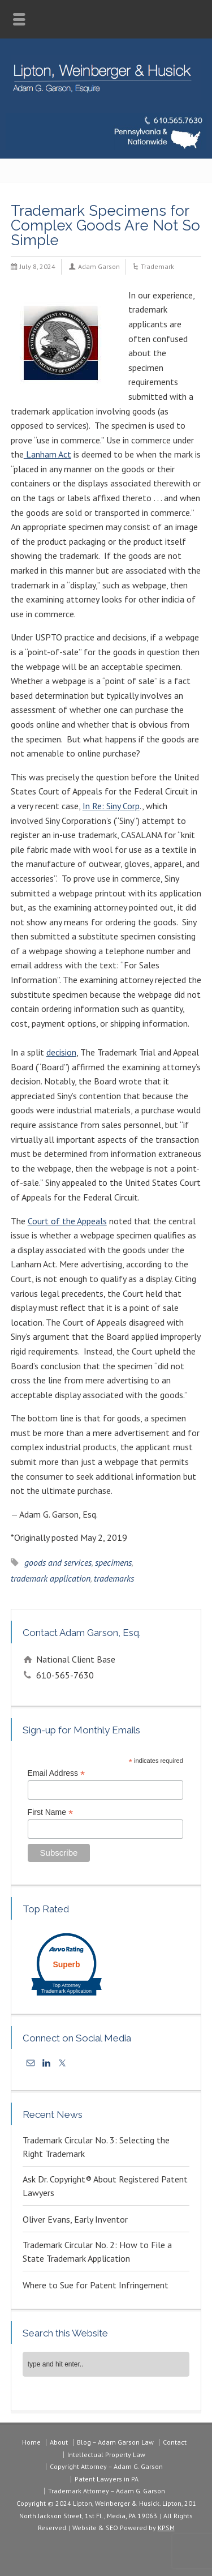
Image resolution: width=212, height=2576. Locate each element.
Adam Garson (99, 266)
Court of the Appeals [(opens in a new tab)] (67, 1221)
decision (61, 1052)
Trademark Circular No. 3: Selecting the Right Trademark (96, 2146)
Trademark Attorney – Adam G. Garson (106, 2491)
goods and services (58, 1562)
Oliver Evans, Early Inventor (75, 2219)
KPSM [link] (166, 2527)
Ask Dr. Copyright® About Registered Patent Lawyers (105, 2185)
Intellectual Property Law (106, 2454)
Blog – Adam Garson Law (115, 2442)
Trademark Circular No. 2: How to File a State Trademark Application (97, 2251)
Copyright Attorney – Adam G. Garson (106, 2466)
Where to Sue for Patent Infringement (95, 2285)
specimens (113, 1562)
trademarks (114, 1578)
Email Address (56, 1773)
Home (31, 2442)
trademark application (50, 1578)
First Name (50, 1812)
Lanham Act (47, 454)
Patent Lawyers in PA (107, 2479)
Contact (175, 2442)
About (59, 2442)
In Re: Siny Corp (111, 805)
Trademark (157, 266)
